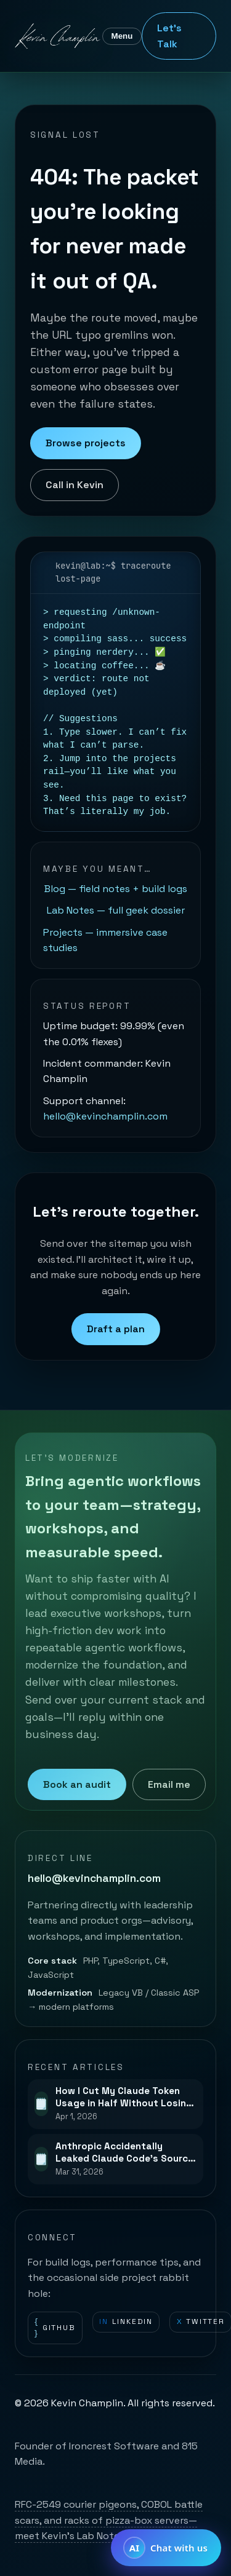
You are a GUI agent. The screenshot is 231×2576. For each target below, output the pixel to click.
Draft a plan (116, 1328)
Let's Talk (169, 36)
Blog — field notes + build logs (115, 888)
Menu (122, 36)
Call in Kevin (74, 484)
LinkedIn (126, 2322)
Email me (169, 1784)
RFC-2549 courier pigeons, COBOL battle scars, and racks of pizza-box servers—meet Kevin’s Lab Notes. (109, 2520)
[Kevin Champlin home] (58, 36)
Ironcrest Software (114, 2446)
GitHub (54, 2327)
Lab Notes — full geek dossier (116, 910)
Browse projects (86, 443)
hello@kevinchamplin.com (105, 1116)
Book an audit (77, 1784)
